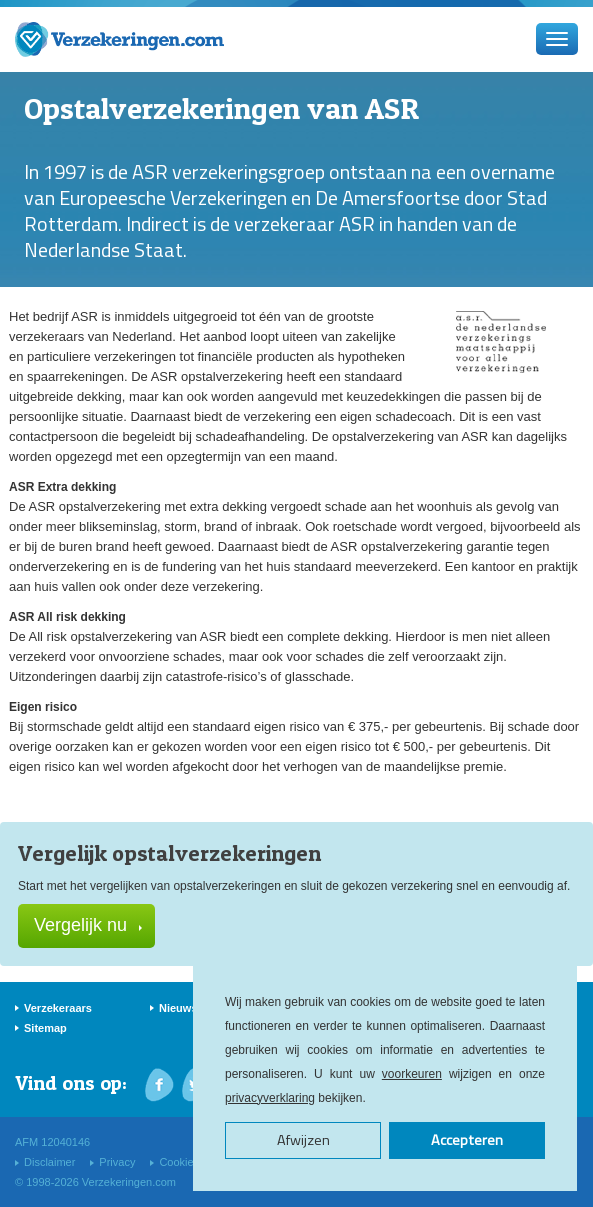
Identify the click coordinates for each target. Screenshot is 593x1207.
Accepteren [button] (467, 1140)
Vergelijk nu (88, 925)
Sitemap (45, 1028)
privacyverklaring (270, 1098)
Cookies (179, 1162)
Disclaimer (49, 1162)
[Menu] (557, 39)
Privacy (117, 1162)
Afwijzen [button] (303, 1140)
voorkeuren (412, 1074)
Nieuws (178, 1008)
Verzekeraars (58, 1008)
